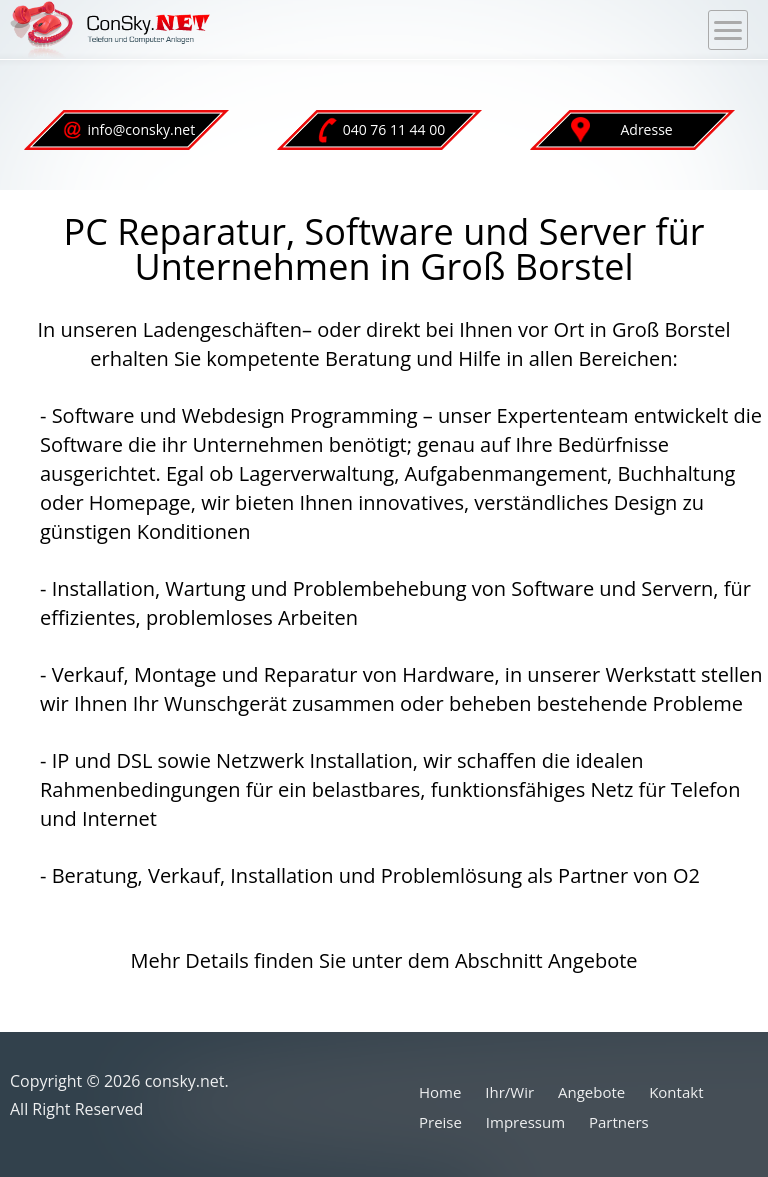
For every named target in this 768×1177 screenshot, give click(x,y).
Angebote (591, 1092)
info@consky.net (129, 129)
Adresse (622, 130)
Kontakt (676, 1092)
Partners (619, 1122)
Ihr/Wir (509, 1092)
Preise (440, 1122)
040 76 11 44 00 (381, 130)
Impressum (525, 1122)
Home (440, 1092)
